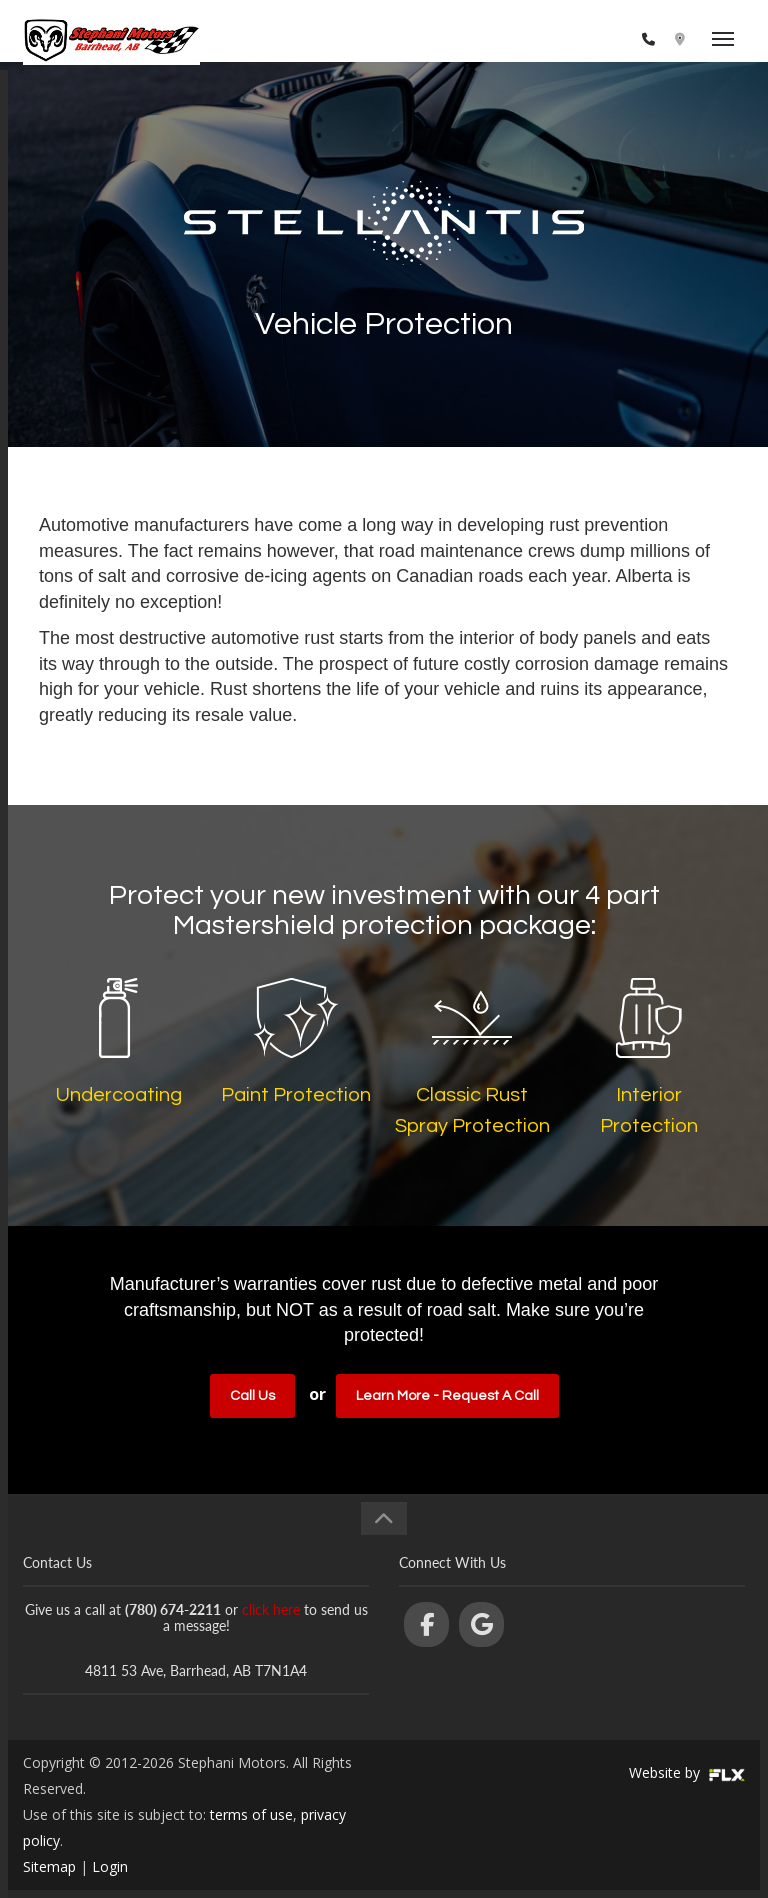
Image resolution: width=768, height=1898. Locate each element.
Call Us (252, 1396)
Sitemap (49, 1866)
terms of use (251, 1814)
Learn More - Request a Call (447, 1396)
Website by (687, 1772)
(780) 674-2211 (583, 39)
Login (110, 1866)
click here (271, 1609)
